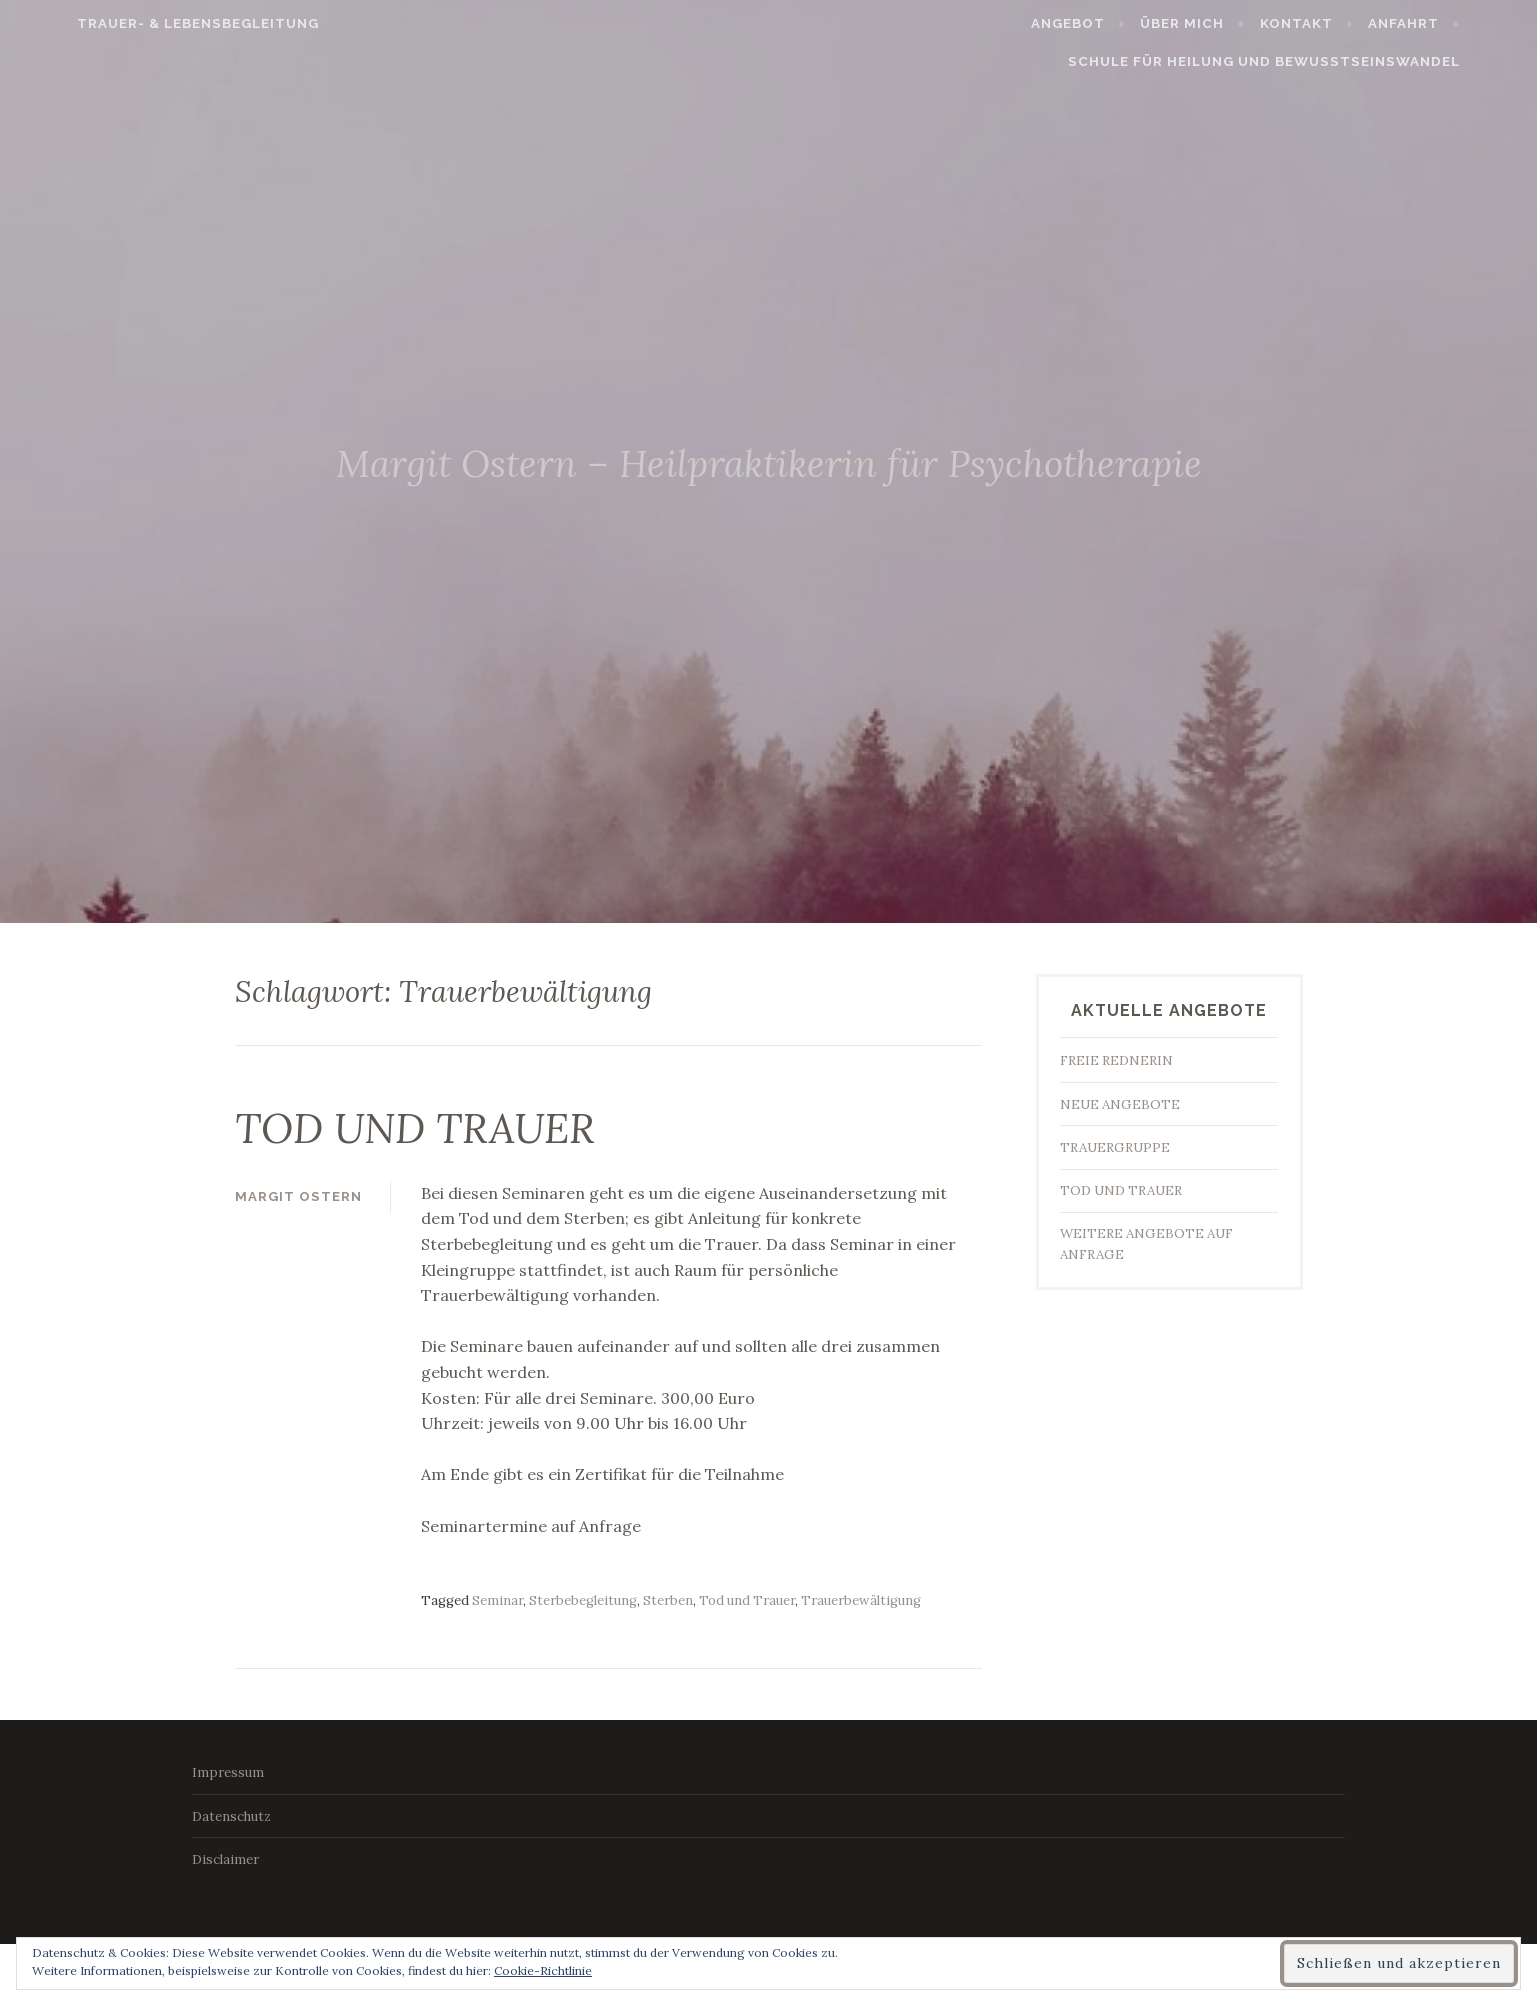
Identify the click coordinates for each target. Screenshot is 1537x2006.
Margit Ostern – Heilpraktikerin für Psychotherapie (769, 460)
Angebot (1119, 23)
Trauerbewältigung (861, 1599)
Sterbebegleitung (583, 1599)
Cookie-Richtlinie (543, 1970)
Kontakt (1347, 23)
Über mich (1234, 23)
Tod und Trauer (747, 1599)
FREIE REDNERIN (1116, 1060)
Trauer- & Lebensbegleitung (147, 23)
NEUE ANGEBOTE (1120, 1104)
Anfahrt (1454, 23)
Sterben (668, 1599)
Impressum (228, 1771)
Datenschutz (231, 1814)
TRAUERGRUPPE (1115, 1147)
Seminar (497, 1599)
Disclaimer (225, 1858)
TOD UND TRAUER (442, 1126)
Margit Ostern (298, 1195)
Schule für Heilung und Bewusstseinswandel (1315, 61)
